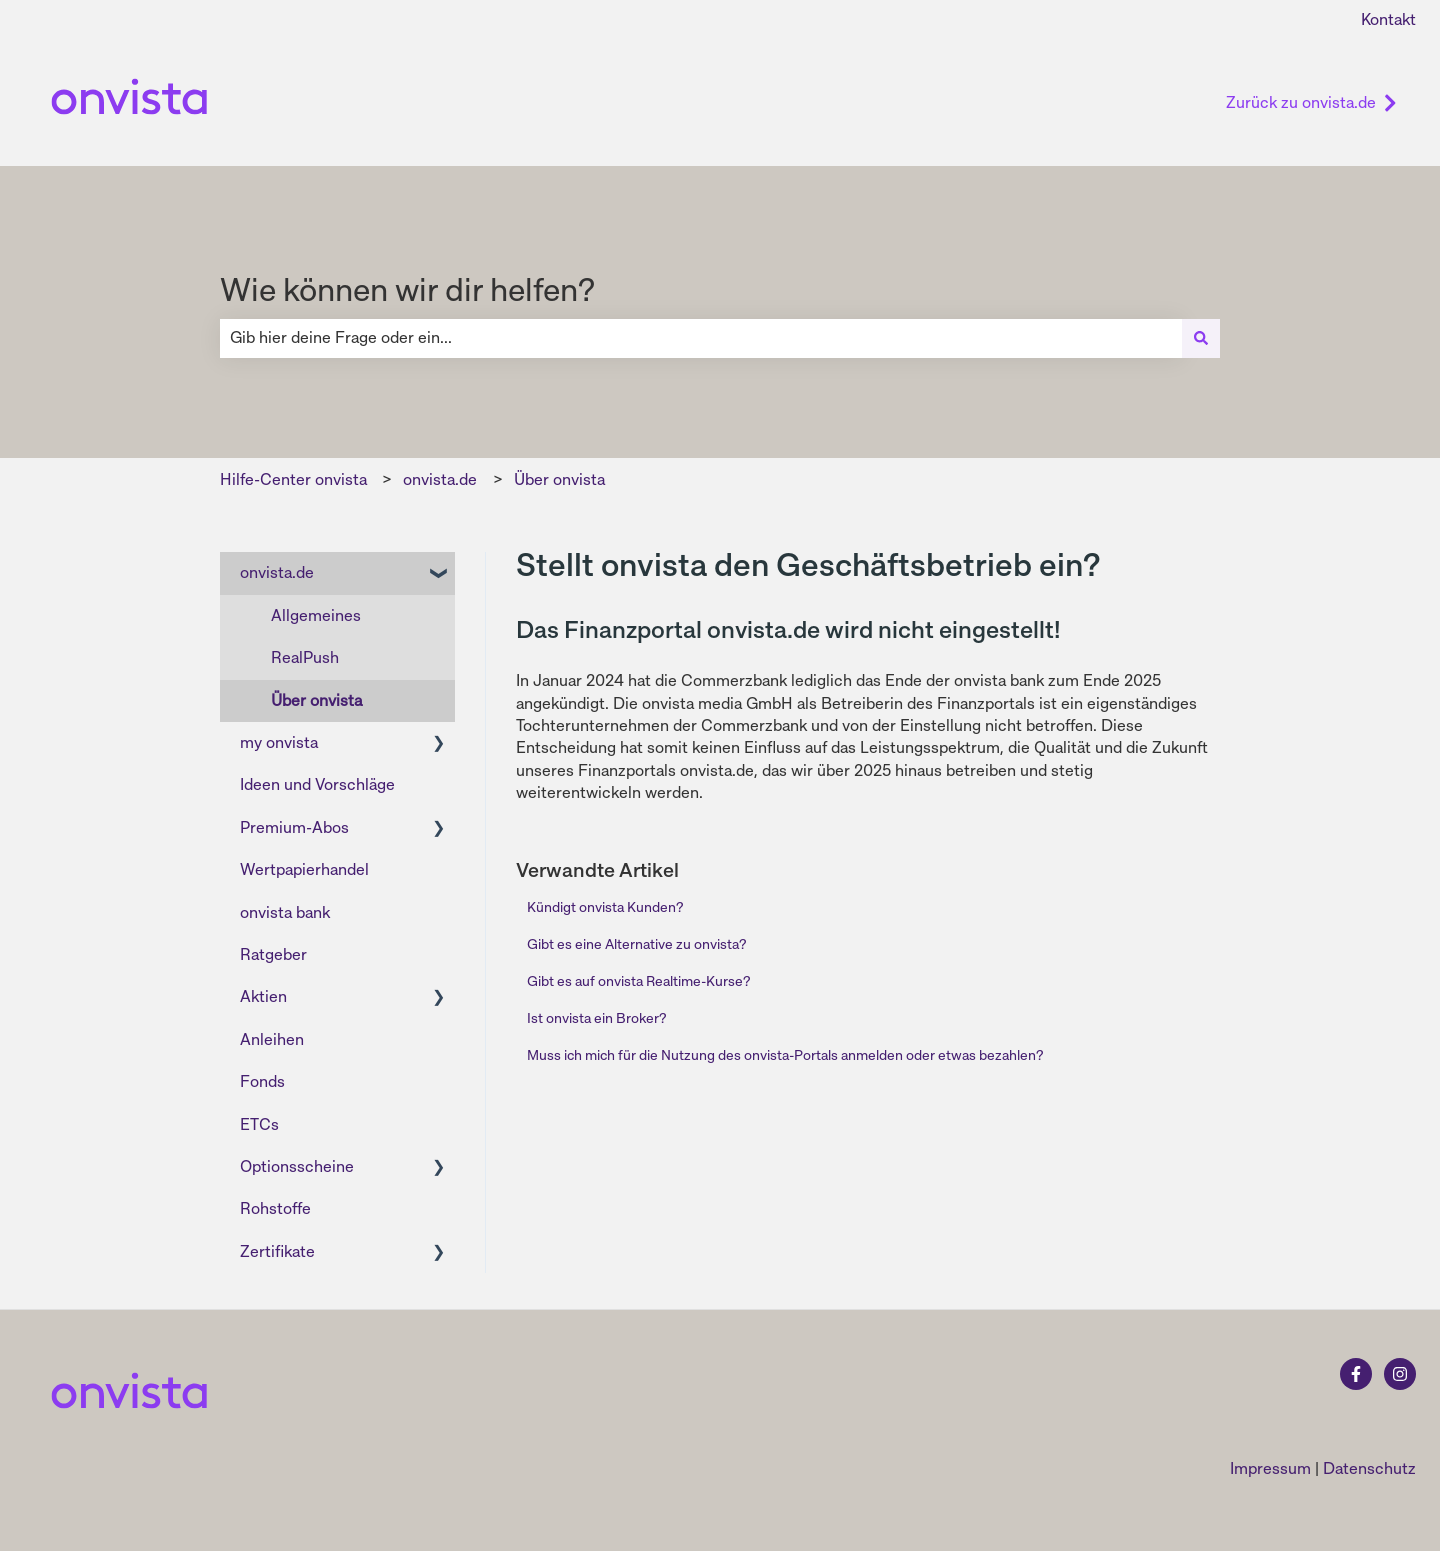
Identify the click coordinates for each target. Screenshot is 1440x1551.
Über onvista (559, 479)
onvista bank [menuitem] (285, 912)
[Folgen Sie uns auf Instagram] (1400, 1374)
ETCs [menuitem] (259, 1124)
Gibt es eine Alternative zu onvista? (636, 944)
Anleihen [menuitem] (272, 1039)
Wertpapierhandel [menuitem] (304, 869)
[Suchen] (1201, 338)
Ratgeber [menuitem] (273, 954)
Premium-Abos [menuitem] (294, 827)
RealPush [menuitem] (305, 657)
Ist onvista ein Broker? (596, 1018)
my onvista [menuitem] (279, 742)
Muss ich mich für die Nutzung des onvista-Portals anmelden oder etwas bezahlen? (785, 1055)
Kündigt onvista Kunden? (605, 907)
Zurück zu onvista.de (1311, 102)
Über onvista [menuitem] (316, 700)
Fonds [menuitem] (262, 1081)
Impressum (1270, 1468)
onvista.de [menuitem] (277, 572)
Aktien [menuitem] (263, 996)
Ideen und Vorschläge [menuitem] (317, 784)
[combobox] (701, 338)
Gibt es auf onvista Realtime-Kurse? (638, 981)
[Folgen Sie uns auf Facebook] (1356, 1374)
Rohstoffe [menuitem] (275, 1208)
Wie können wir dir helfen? (407, 290)
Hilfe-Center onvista (293, 479)
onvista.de (440, 479)
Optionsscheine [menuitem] (297, 1166)
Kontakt (1388, 19)
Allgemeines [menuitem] (316, 615)
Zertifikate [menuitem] (277, 1251)
